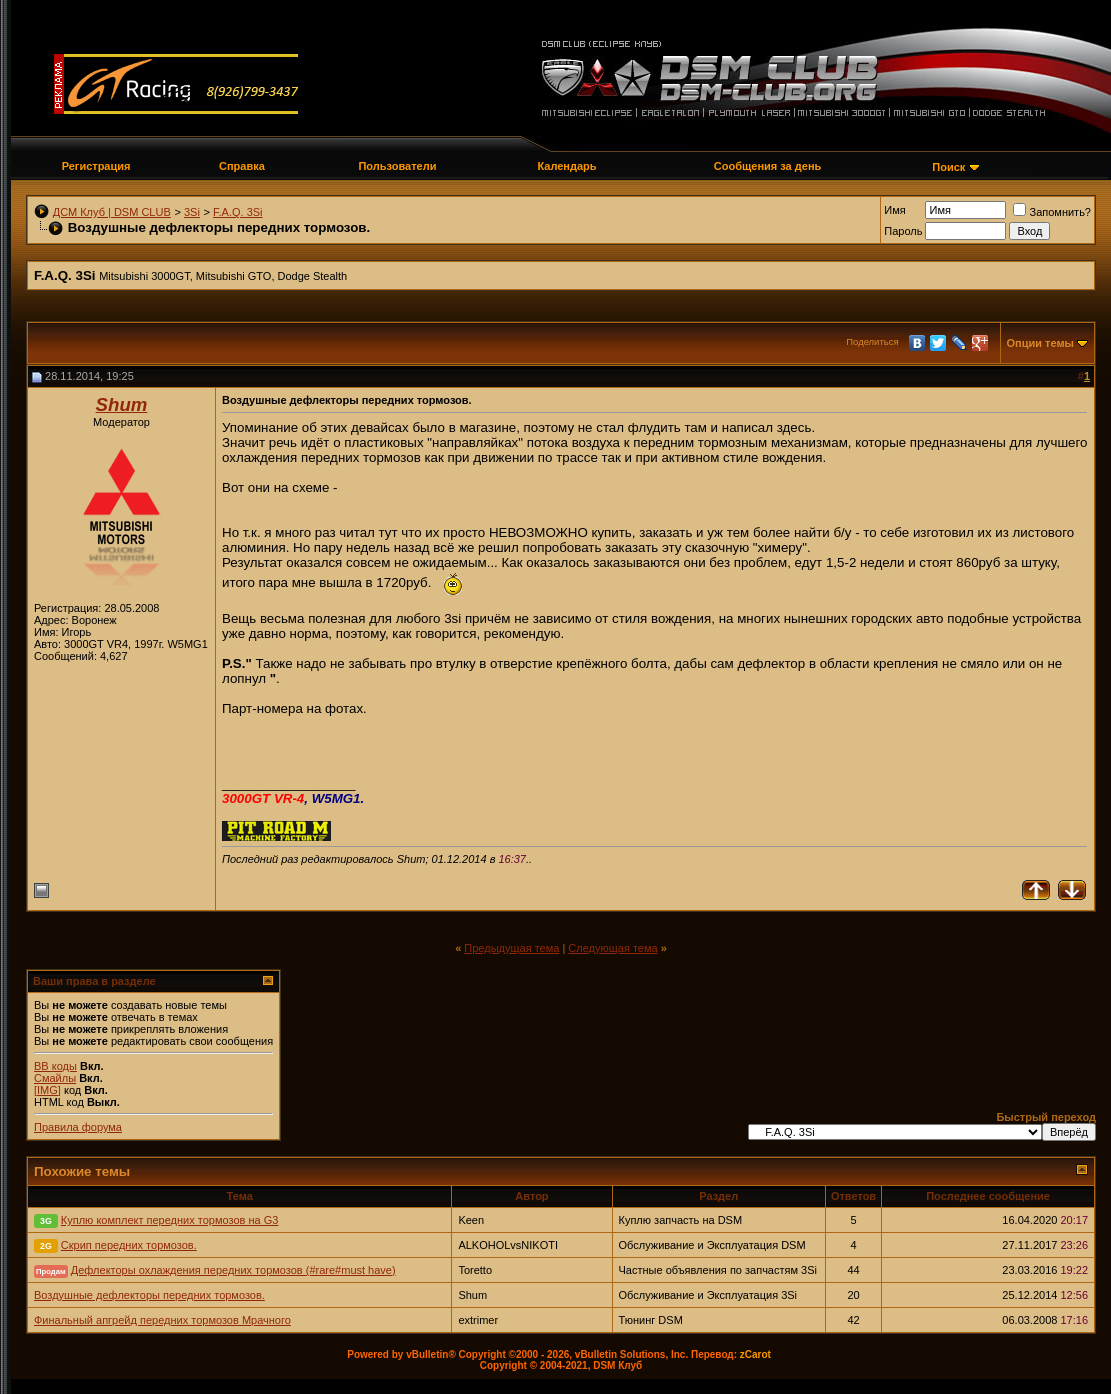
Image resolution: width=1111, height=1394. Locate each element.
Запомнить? (1052, 212)
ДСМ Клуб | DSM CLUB (112, 212)
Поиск (948, 167)
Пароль (903, 231)
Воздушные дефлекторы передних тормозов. (149, 1295)
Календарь (566, 166)
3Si (192, 212)
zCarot (755, 1354)
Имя (894, 210)
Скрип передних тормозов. (129, 1245)
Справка (242, 166)
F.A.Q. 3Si (238, 212)
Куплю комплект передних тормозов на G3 (170, 1220)
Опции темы (1040, 343)
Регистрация (96, 166)
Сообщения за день (767, 166)
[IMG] (47, 1090)
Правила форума (78, 1127)
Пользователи (397, 166)
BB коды (55, 1066)
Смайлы (55, 1078)
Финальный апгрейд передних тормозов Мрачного (162, 1320)
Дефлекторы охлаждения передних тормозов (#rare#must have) (233, 1270)
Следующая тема (612, 948)
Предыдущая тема (511, 948)
